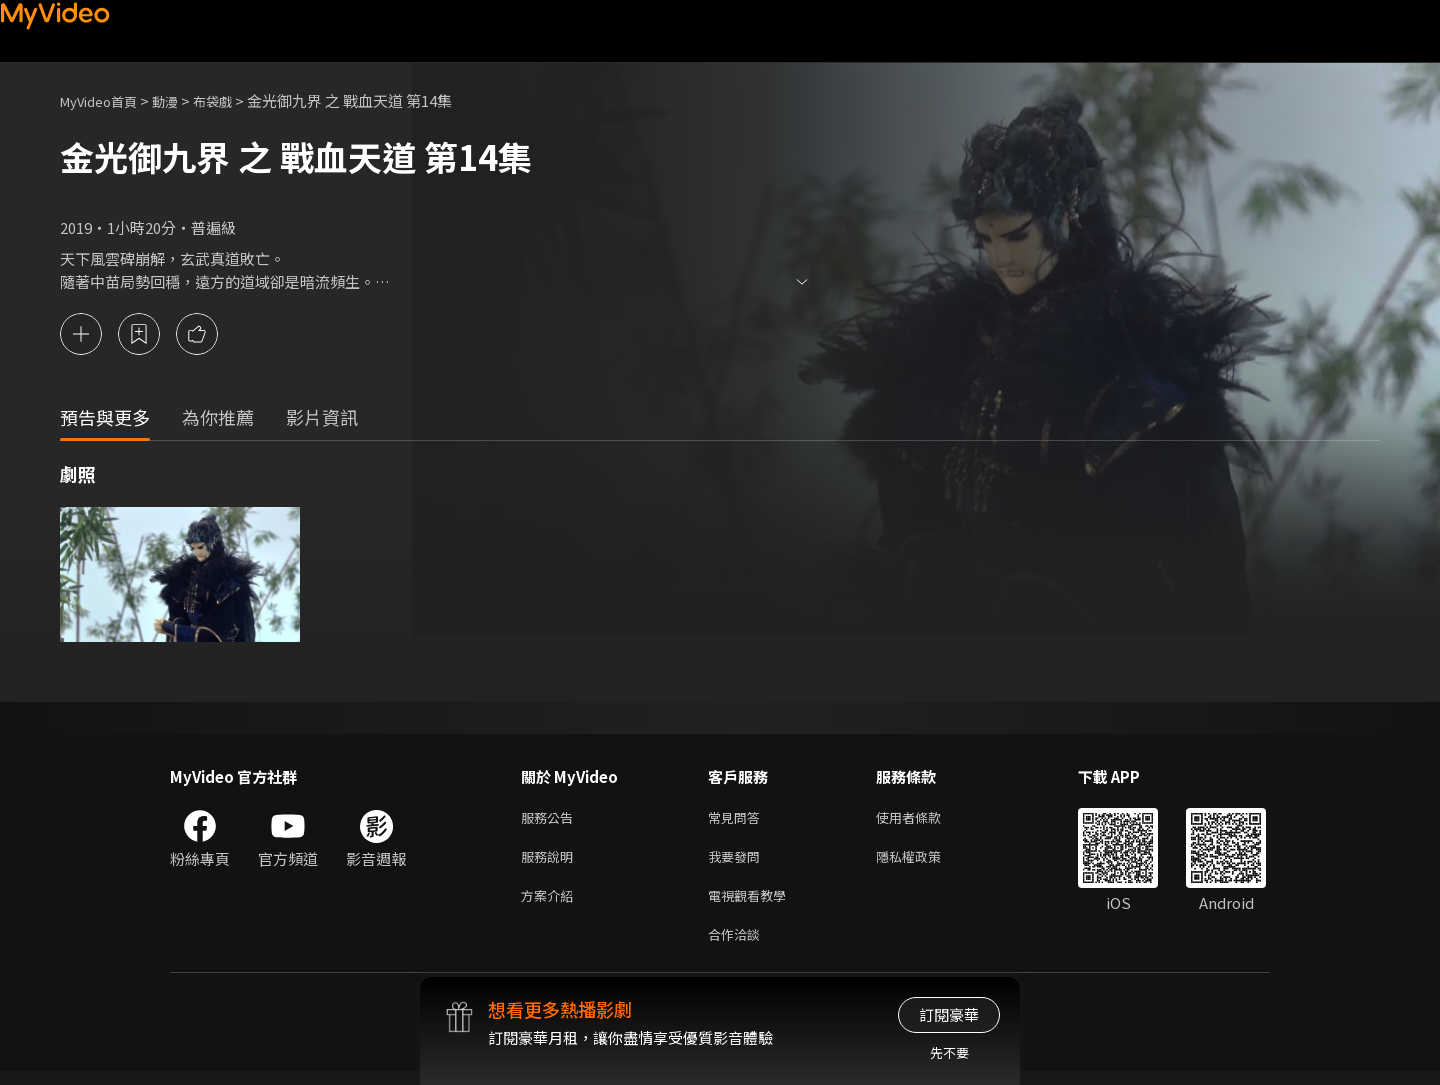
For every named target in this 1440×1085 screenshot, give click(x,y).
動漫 (181, 100)
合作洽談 (738, 946)
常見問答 (738, 820)
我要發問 (738, 862)
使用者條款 (925, 820)
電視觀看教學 (753, 904)
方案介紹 (551, 904)
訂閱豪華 (949, 1014)
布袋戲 (233, 100)
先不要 (949, 1052)
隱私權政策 (925, 862)
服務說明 (551, 862)
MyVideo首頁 (105, 100)
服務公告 (551, 820)
